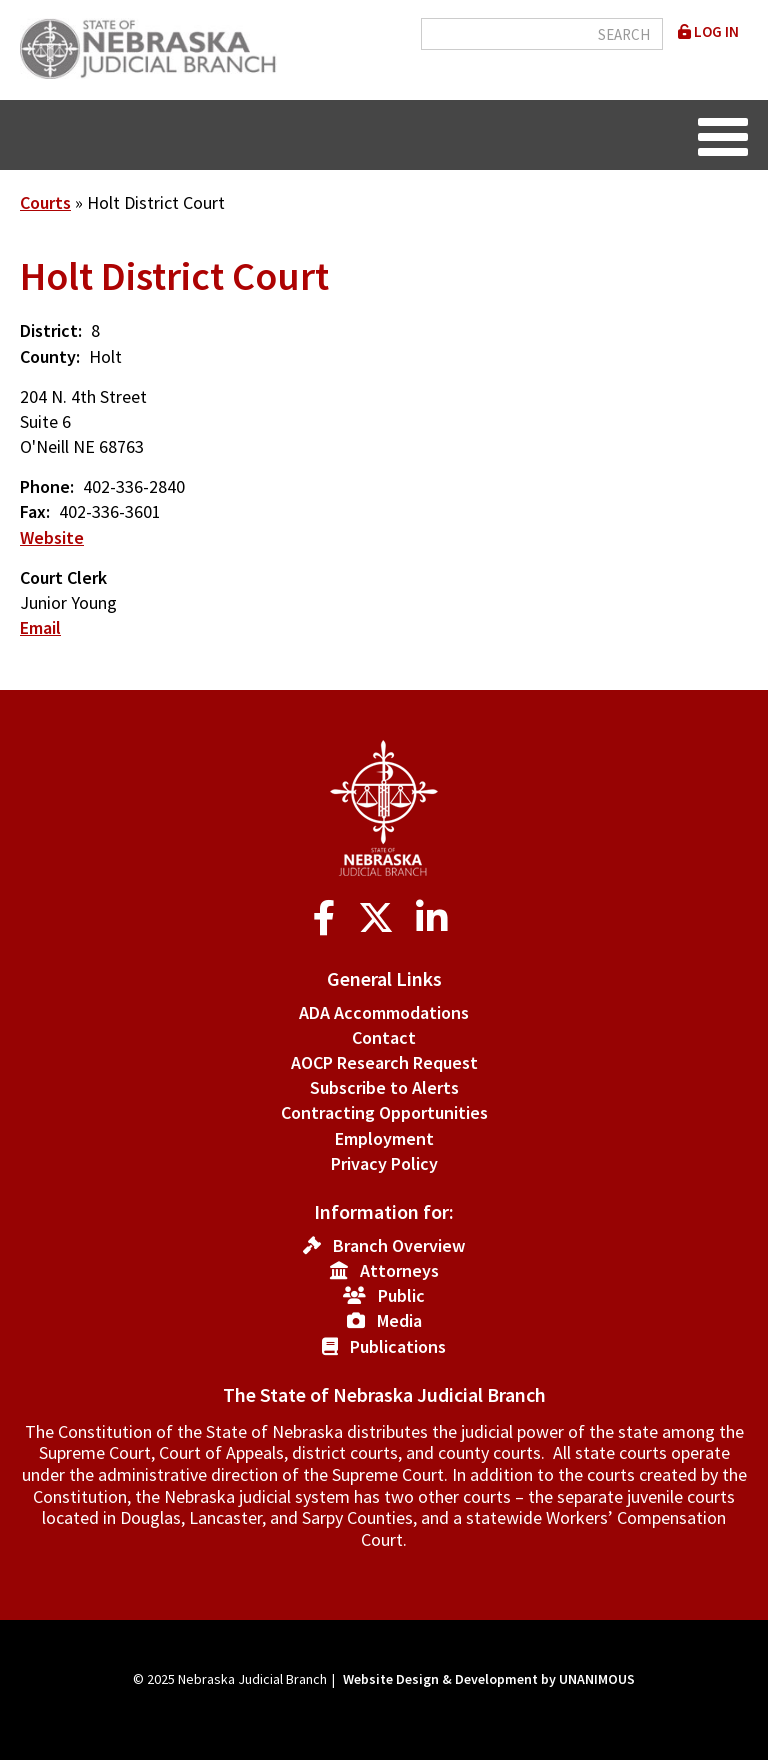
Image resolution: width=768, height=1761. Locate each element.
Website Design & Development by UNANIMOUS (489, 1679)
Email (40, 627)
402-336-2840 (134, 486)
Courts (45, 202)
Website (52, 537)
